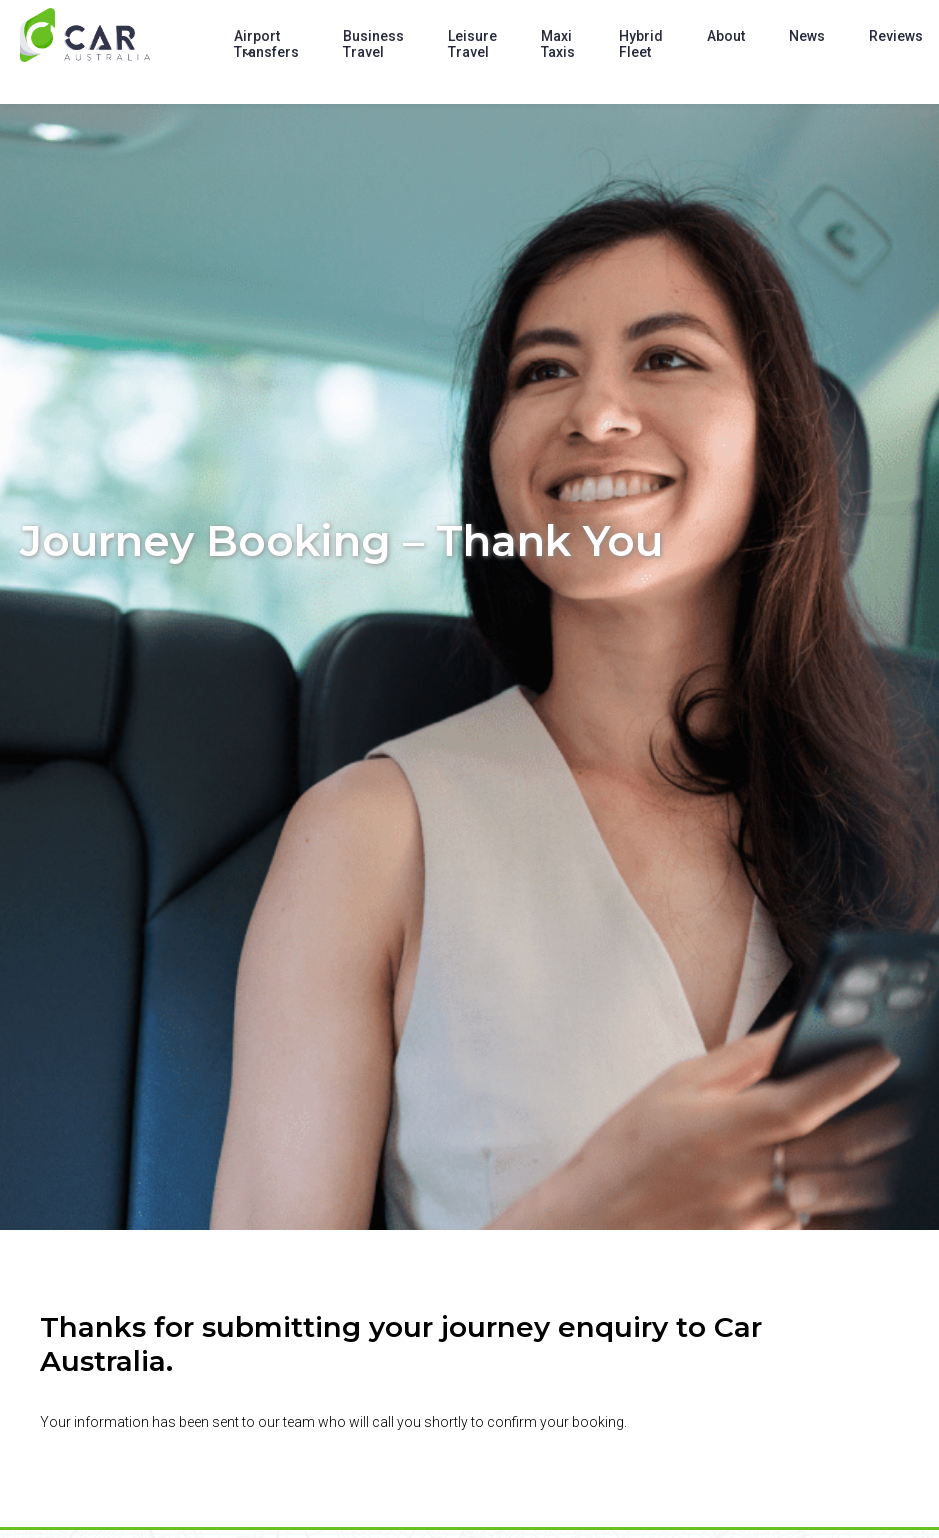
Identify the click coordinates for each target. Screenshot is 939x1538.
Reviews (896, 36)
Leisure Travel (472, 44)
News (807, 36)
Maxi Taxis (558, 44)
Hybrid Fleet (641, 44)
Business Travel (373, 44)
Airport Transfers (266, 44)
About (726, 36)
